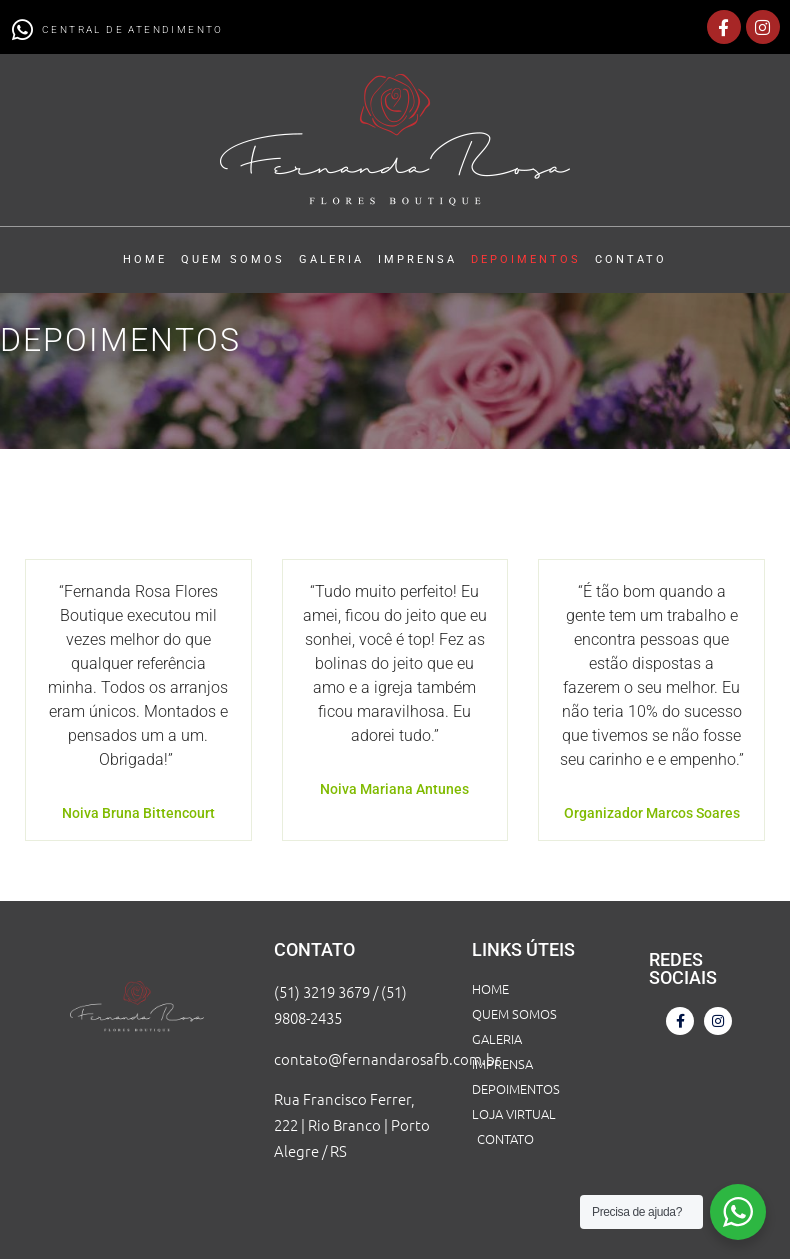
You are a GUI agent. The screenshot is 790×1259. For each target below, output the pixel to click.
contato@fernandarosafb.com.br (387, 1058)
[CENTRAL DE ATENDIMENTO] (22, 30)
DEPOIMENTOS (526, 259)
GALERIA (331, 259)
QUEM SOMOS (233, 259)
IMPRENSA (417, 259)
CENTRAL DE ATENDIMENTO (133, 29)
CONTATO (631, 259)
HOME (145, 259)
